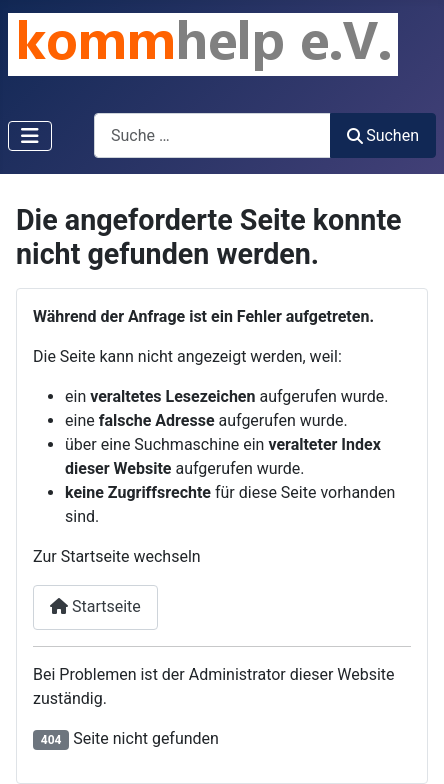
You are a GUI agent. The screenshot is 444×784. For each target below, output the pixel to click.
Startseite (95, 606)
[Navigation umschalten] (30, 136)
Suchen (383, 135)
